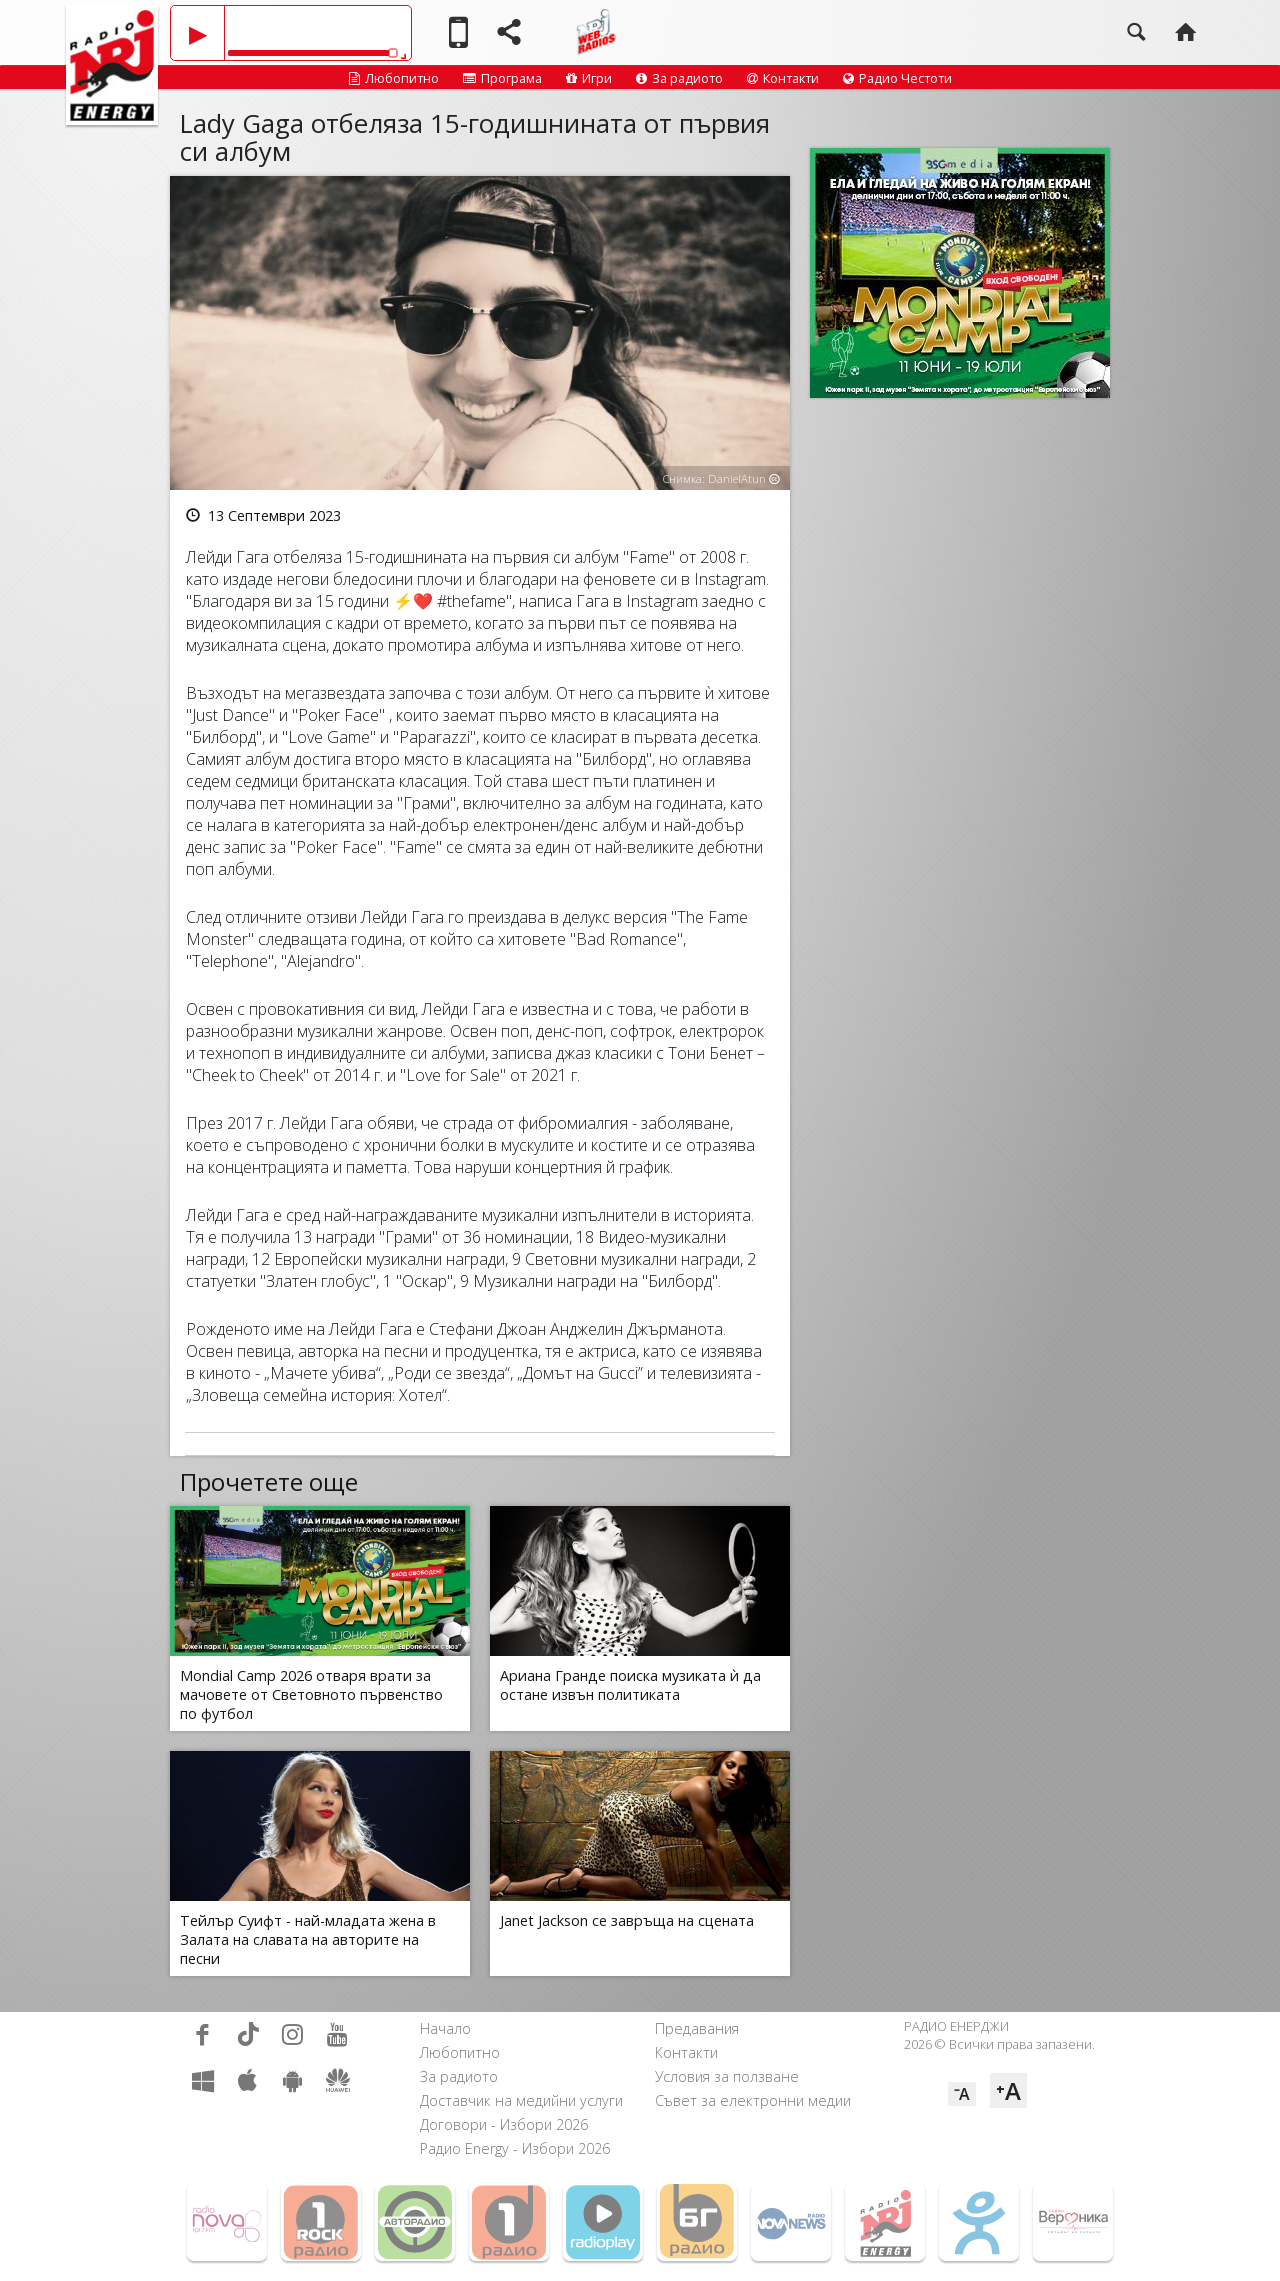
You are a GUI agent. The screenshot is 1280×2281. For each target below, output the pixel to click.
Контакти (783, 78)
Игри (589, 78)
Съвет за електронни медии (753, 2100)
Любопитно (394, 78)
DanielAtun (737, 478)
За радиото (679, 78)
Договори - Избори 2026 (504, 2124)
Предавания (697, 2028)
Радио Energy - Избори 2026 (515, 2148)
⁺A (1008, 2090)
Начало (445, 2028)
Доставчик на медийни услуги (521, 2100)
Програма (502, 78)
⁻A (962, 2094)
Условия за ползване (727, 2076)
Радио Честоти (897, 78)
